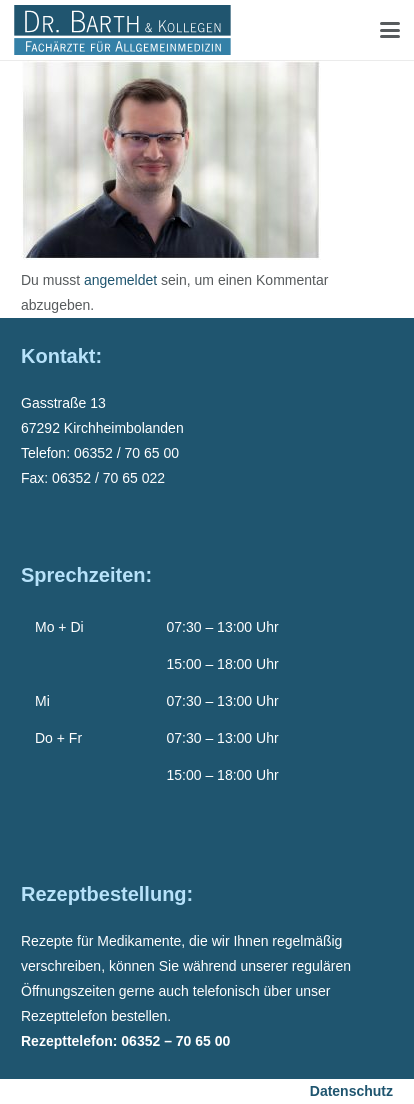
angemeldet (120, 280)
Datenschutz (351, 1091)
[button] (390, 30)
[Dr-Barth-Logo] (122, 30)
